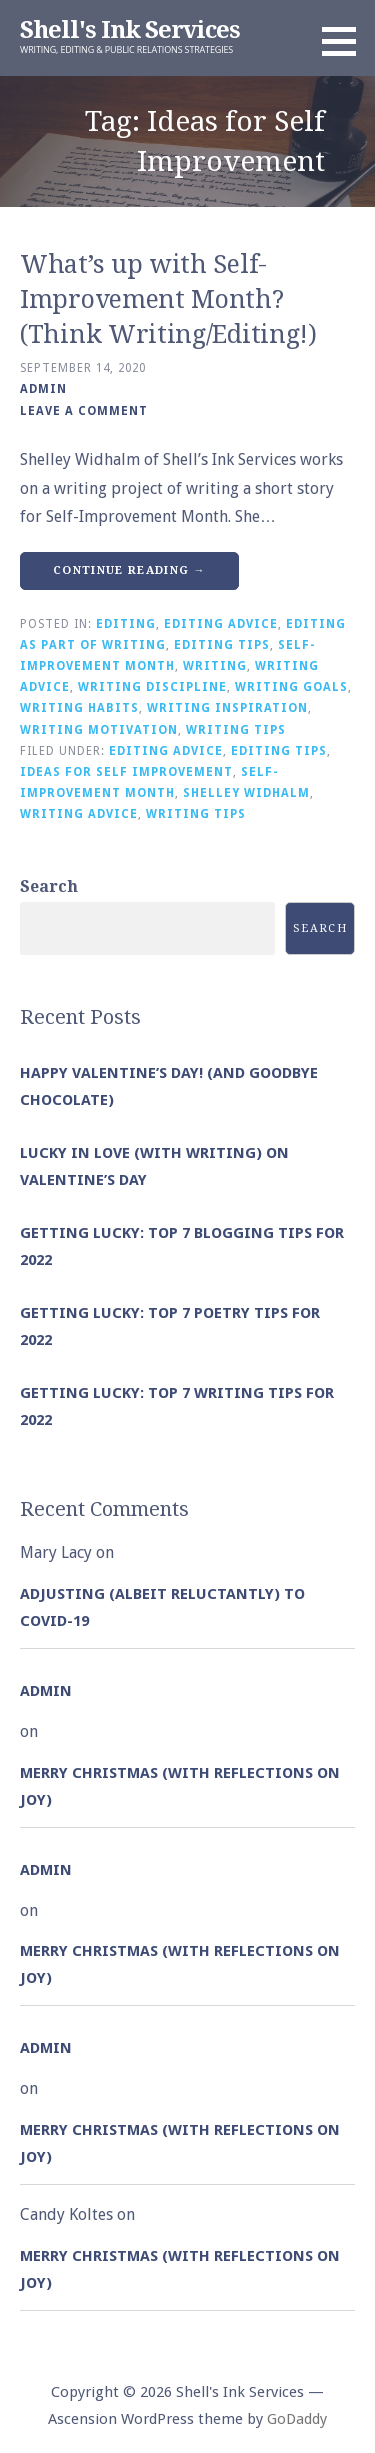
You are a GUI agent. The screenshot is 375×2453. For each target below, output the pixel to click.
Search (49, 886)
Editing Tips (222, 645)
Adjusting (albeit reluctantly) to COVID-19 (162, 1607)
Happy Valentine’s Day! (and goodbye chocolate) (169, 1086)
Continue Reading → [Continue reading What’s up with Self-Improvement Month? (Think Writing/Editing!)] (129, 570)
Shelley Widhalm (246, 793)
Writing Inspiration (227, 708)
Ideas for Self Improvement (126, 772)
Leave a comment (84, 411)
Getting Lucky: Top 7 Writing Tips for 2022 (177, 1406)
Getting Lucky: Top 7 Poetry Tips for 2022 (170, 1326)
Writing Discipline (152, 687)
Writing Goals (291, 687)
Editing (126, 624)
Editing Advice (221, 624)
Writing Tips (236, 730)
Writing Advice (79, 814)
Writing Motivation (99, 730)
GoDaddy (297, 2419)
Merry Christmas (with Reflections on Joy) (180, 1786)
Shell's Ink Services (130, 30)
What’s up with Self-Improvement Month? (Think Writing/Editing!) (168, 299)
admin (43, 389)
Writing (215, 666)
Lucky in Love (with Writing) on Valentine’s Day (154, 1166)
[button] (346, 41)
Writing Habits (79, 708)
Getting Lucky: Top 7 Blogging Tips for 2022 (182, 1246)
